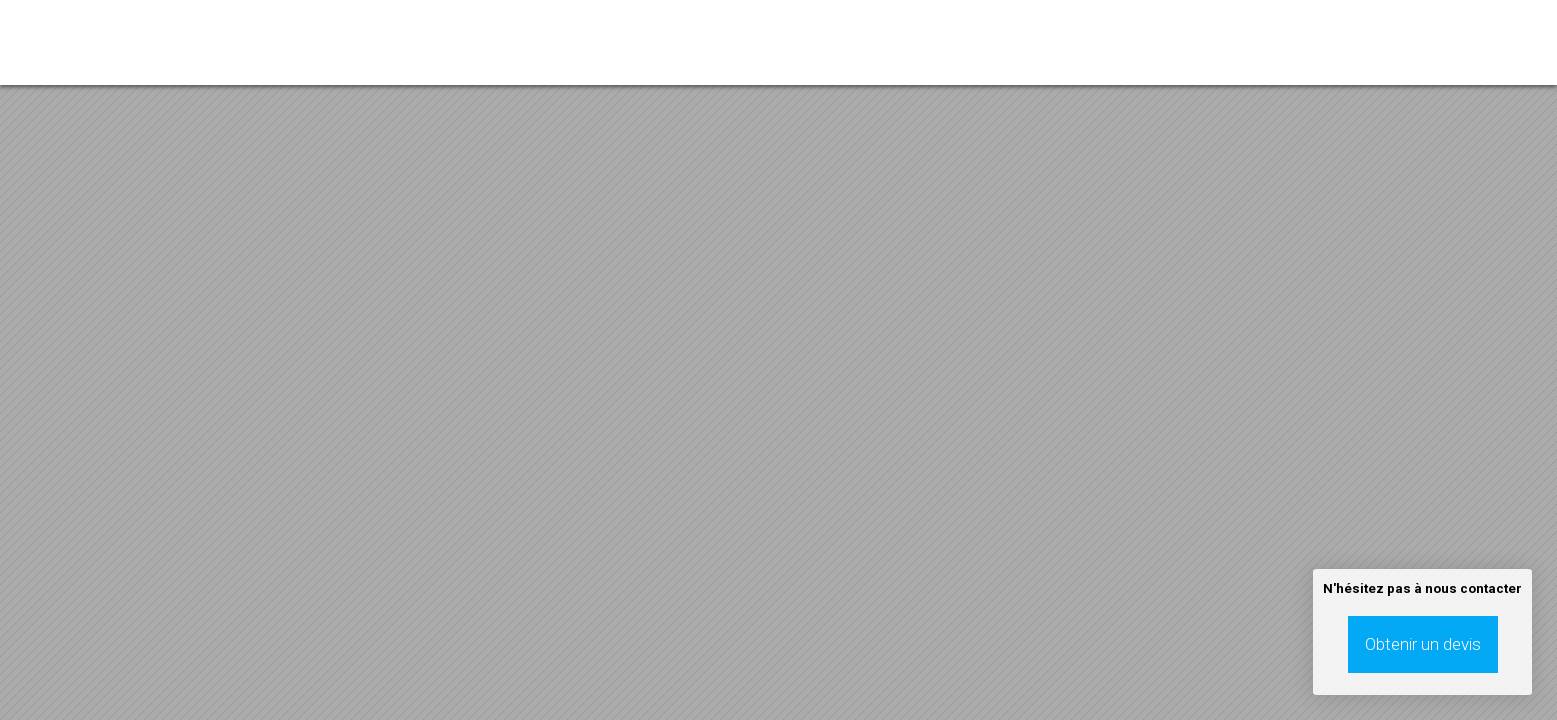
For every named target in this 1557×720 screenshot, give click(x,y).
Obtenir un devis (1423, 644)
